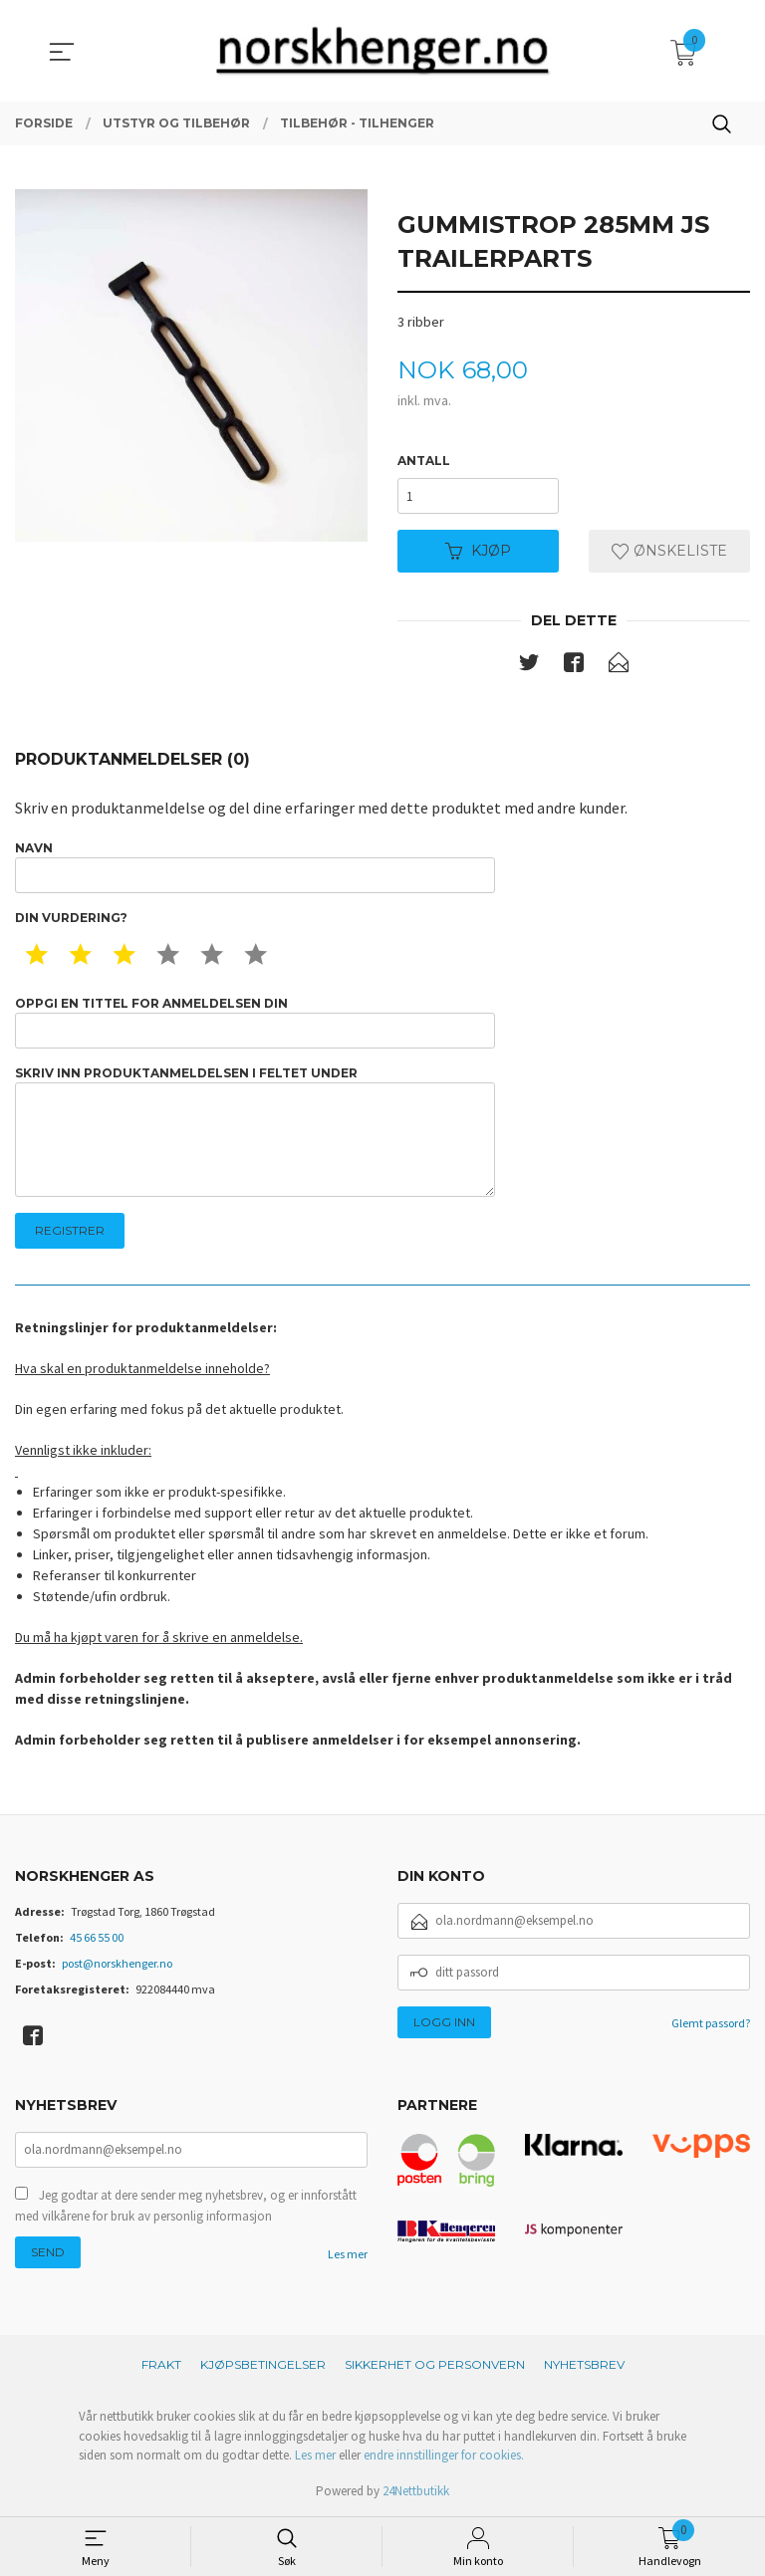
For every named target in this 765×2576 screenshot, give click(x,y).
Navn (255, 866)
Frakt (161, 2364)
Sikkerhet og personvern (435, 2364)
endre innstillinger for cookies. (444, 2455)
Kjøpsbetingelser (263, 2364)
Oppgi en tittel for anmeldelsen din (255, 1022)
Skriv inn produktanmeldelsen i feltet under (255, 1131)
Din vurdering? (71, 917)
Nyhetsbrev (584, 2364)
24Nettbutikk (415, 2490)
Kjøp (478, 551)
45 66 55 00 (97, 1937)
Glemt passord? (710, 2022)
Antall (423, 460)
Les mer (348, 2253)
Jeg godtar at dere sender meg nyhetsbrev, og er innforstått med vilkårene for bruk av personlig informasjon (186, 2206)
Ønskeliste (669, 551)
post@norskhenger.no (117, 1963)
